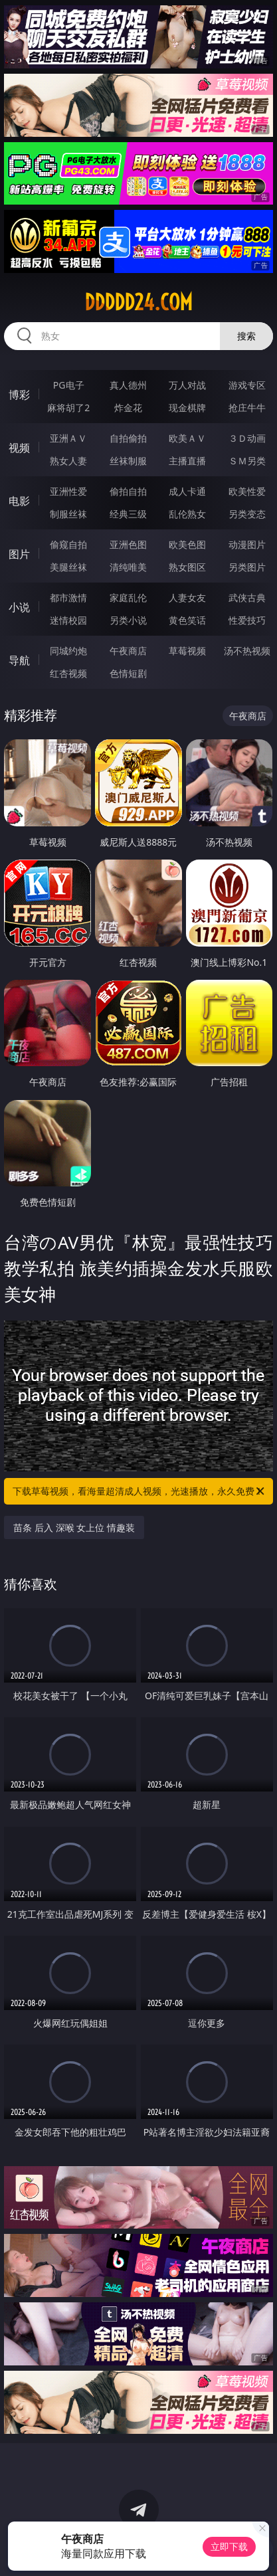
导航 (19, 660)
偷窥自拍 (68, 544)
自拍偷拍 (128, 438)
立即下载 (229, 2546)
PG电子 (68, 385)
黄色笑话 (187, 620)
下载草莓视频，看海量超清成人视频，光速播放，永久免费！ (139, 1491)
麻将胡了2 (68, 407)
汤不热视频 (247, 650)
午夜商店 (128, 650)
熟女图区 (187, 567)
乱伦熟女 (187, 513)
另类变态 (247, 513)
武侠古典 (247, 597)
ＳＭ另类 (247, 460)
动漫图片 (247, 544)
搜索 (246, 335)
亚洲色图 (128, 544)
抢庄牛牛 (247, 407)
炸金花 (128, 407)
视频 (19, 447)
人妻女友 (187, 597)
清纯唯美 (128, 567)
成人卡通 (187, 491)
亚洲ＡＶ (68, 438)
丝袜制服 (128, 460)
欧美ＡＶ (187, 438)
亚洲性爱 (68, 491)
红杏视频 (68, 673)
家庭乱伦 (128, 597)
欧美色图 (187, 544)
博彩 (19, 394)
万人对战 (187, 385)
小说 (19, 607)
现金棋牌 (187, 407)
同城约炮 (68, 650)
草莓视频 (187, 650)
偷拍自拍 (128, 491)
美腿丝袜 (68, 567)
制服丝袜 (68, 513)
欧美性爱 (247, 491)
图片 (19, 554)
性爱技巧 (247, 620)
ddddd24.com (138, 302)
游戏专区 (247, 385)
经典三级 (128, 513)
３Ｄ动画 (247, 438)
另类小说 (128, 620)
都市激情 (68, 597)
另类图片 (247, 567)
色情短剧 (128, 673)
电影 (19, 501)
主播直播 (187, 460)
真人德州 (128, 385)
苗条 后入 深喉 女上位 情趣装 (74, 1527)
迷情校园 (68, 620)
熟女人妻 (68, 460)
